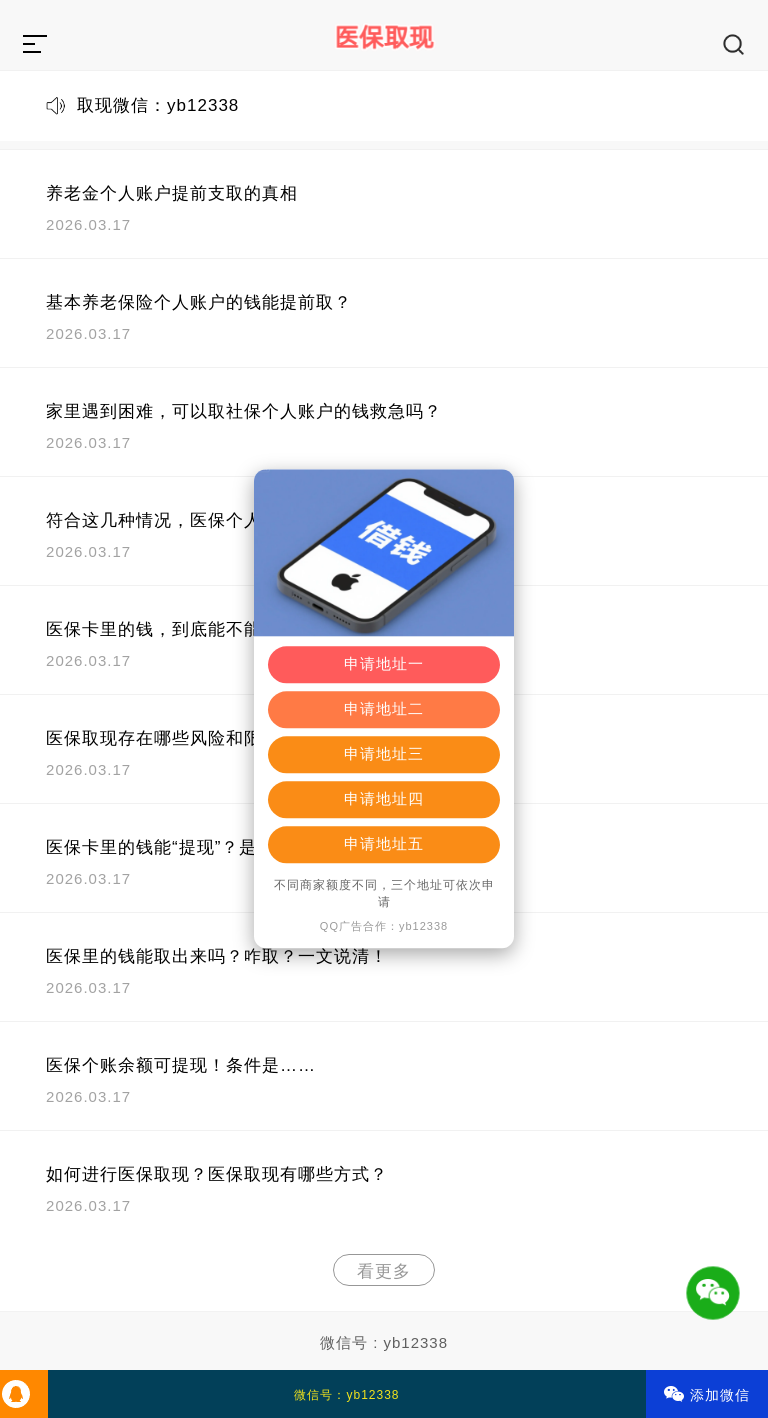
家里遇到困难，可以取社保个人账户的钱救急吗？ (244, 411)
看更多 (384, 1271)
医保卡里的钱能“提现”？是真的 (169, 847)
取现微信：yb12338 (158, 105)
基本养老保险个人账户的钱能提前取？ (199, 302)
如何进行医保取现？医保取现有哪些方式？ (217, 1174)
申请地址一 (384, 664)
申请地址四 (384, 799)
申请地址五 (384, 844)
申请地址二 (384, 709)
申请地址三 (384, 754)
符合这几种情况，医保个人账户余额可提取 (217, 520)
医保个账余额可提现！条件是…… (181, 1065)
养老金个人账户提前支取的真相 (172, 193)
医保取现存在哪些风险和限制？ (172, 738)
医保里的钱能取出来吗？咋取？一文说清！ (217, 956)
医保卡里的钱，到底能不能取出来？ (190, 629)
